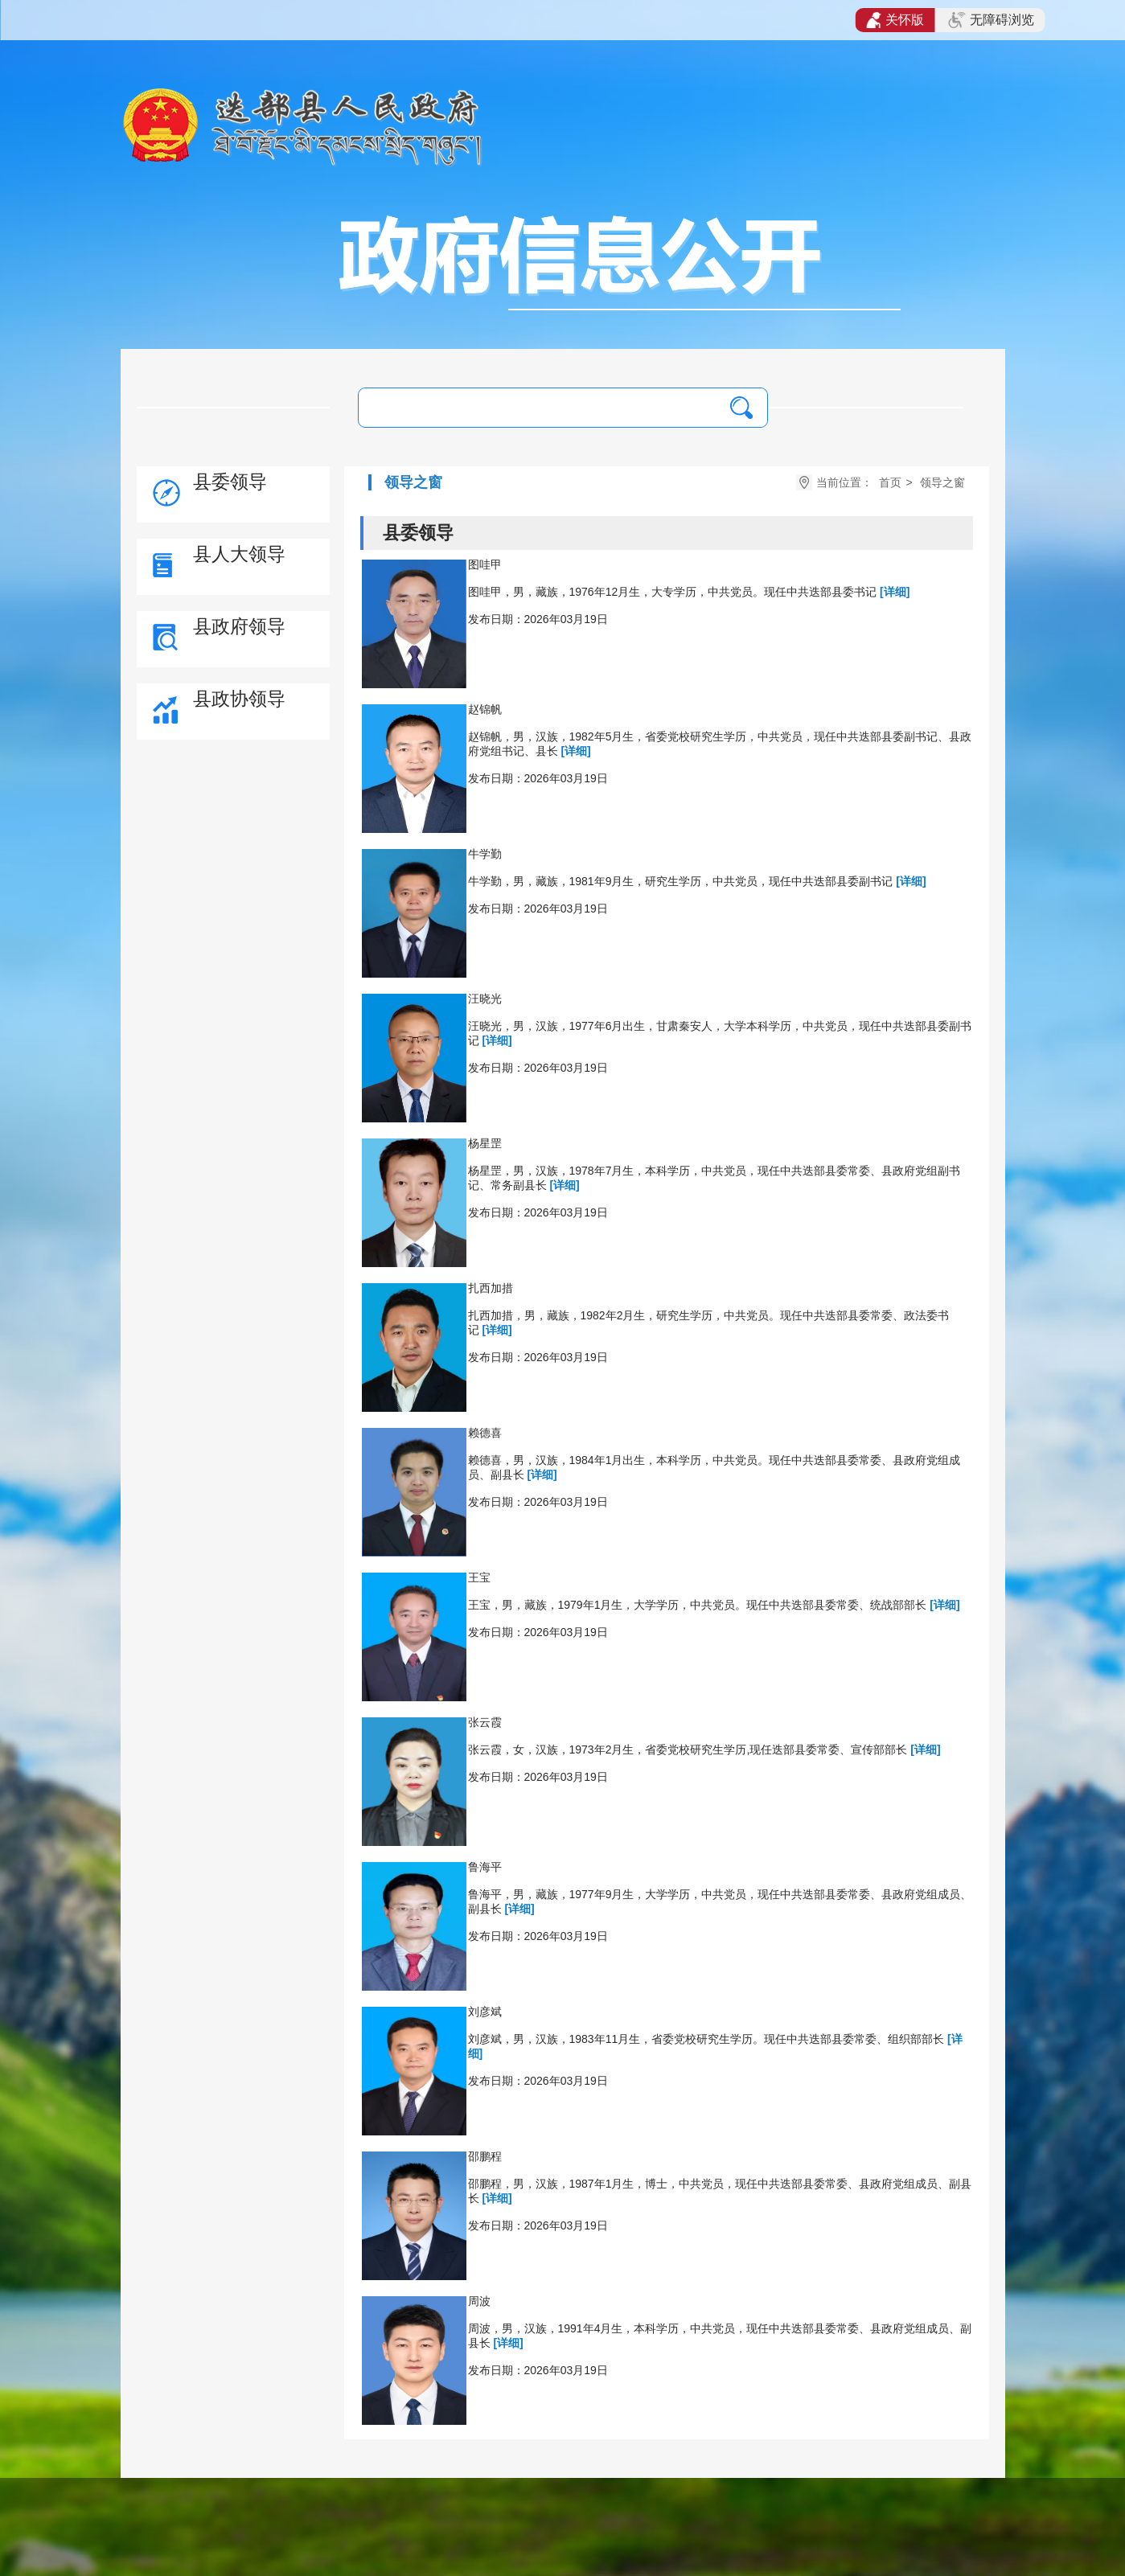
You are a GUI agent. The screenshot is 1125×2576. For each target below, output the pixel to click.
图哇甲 (485, 564)
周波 (479, 2301)
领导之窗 (942, 482)
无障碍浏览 (990, 20)
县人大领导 (239, 554)
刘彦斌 (485, 2011)
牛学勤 (485, 853)
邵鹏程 (485, 2156)
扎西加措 (490, 1288)
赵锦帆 (485, 709)
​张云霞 (485, 1722)
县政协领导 (239, 698)
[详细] (894, 591)
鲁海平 (485, 1866)
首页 (890, 482)
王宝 (479, 1577)
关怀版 (895, 20)
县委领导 (230, 481)
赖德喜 (485, 1432)
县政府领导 (239, 626)
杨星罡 (485, 1143)
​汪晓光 (485, 998)
